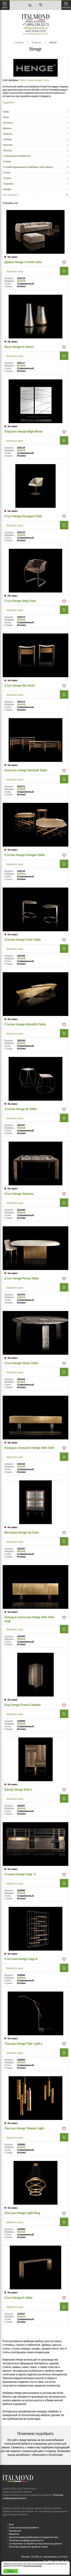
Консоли (7, 144)
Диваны (7, 128)
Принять (10, 2571)
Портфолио (15, 2530)
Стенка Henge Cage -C (20, 1874)
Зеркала (7, 133)
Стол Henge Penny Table (21, 1278)
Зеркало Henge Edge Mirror (23, 431)
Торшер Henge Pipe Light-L (23, 2043)
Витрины (8, 122)
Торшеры (8, 183)
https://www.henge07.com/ (35, 80)
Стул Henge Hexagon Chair (23, 516)
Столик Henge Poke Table (22, 939)
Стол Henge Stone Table (21, 1363)
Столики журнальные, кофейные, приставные (28, 167)
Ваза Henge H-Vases (18, 347)
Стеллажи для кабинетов (17, 155)
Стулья (7, 178)
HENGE (21, 281)
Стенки (7, 161)
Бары (6, 111)
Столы (6, 172)
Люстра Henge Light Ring (22, 2213)
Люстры (7, 150)
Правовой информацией (32, 2566)
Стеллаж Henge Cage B (21, 1959)
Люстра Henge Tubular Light (24, 2128)
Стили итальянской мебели (24, 2527)
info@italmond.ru (35, 28)
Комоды (7, 139)
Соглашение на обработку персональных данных (35, 2543)
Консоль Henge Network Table (25, 770)
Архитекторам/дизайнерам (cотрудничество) (33, 2537)
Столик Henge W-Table (20, 1109)
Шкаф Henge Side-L (18, 1789)
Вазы (6, 117)
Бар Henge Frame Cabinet (22, 1705)
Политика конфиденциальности (26, 2540)
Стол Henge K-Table (18, 2298)
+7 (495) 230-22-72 (35, 24)
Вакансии (14, 2534)
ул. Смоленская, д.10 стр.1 (35, 33)
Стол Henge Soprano (18, 1194)
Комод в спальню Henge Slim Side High (29, 1619)
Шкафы (7, 189)
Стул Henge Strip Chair (20, 601)
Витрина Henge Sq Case (21, 1532)
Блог (11, 2524)
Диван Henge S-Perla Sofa (22, 262)
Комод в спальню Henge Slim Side (29, 1448)
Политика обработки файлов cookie (28, 2546)
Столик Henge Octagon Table (24, 855)
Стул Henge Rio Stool (19, 685)
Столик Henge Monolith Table (25, 1024)
